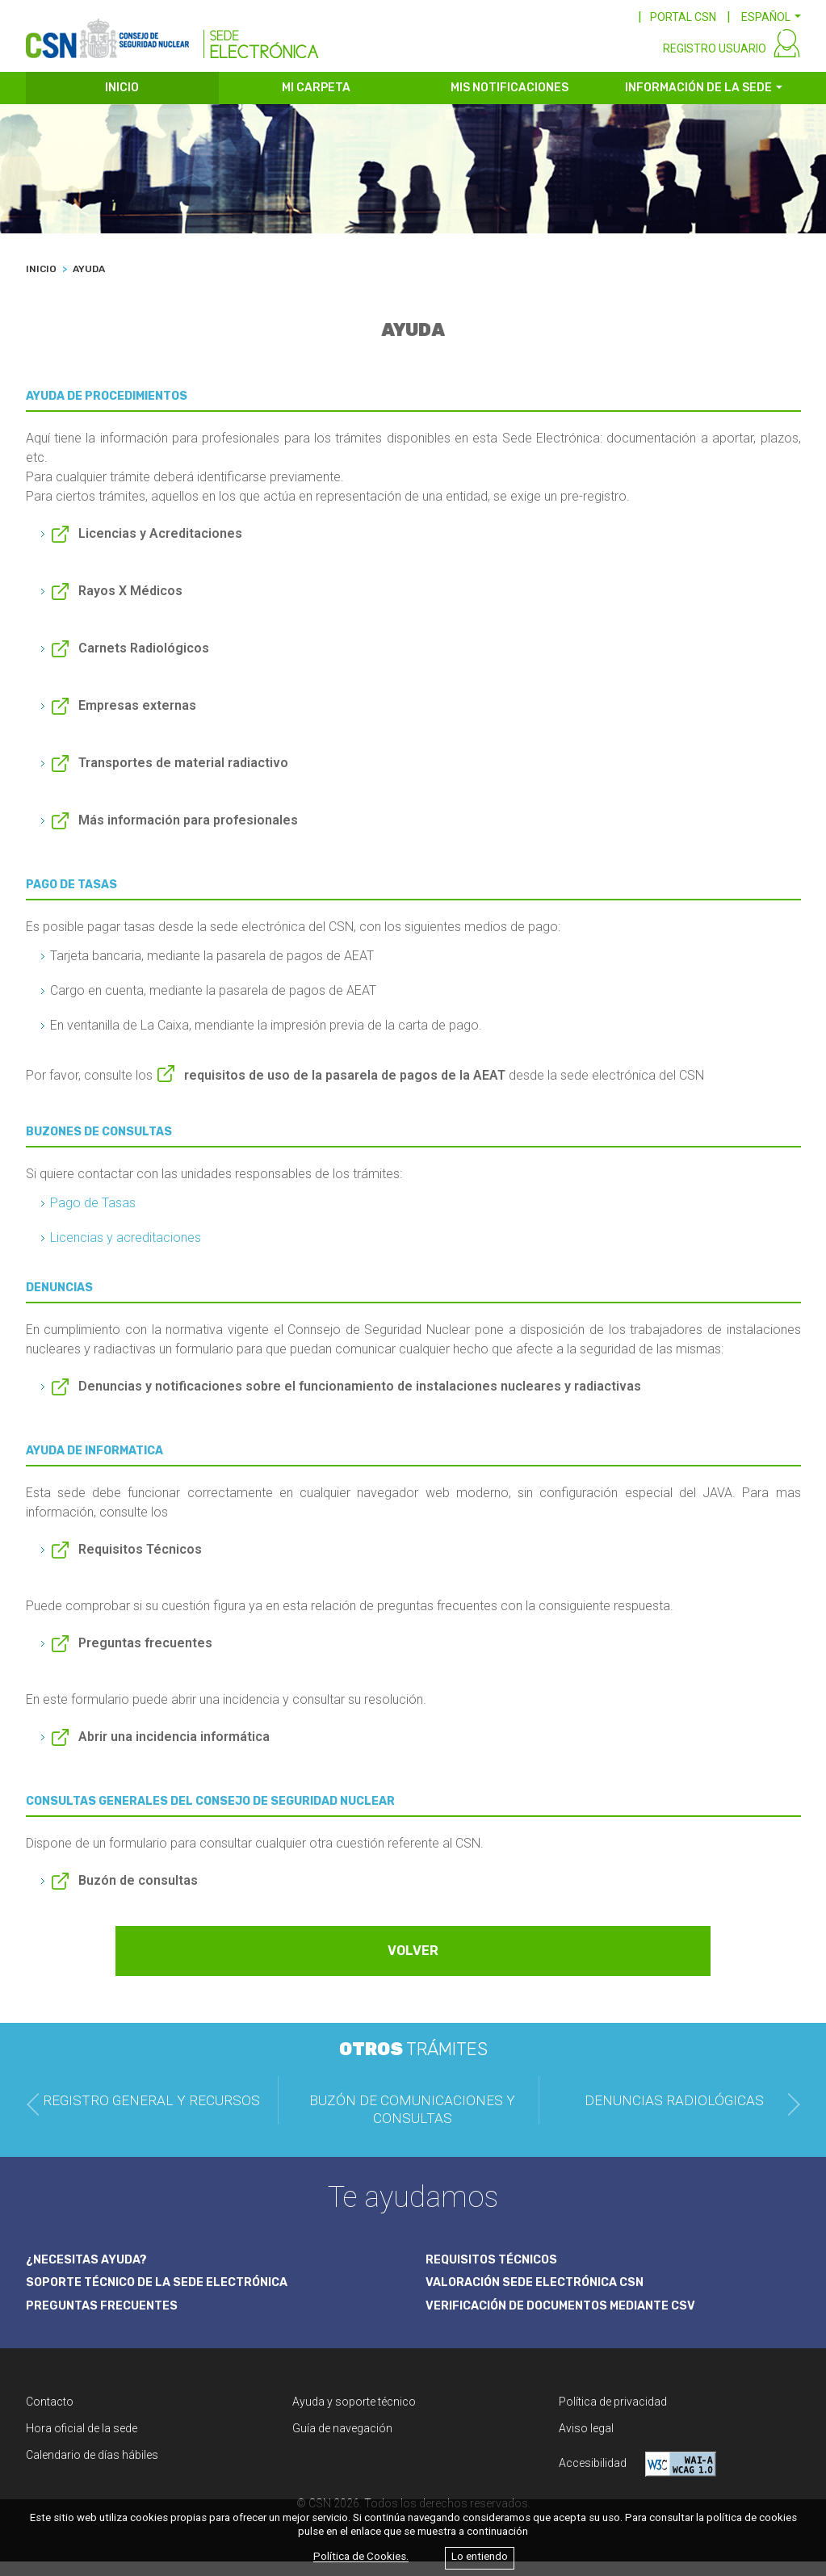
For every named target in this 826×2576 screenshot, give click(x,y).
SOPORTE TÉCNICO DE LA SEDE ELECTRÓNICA (167, 2296)
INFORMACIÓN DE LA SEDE (698, 103)
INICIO (122, 103)
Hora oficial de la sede (81, 2442)
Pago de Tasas (93, 1218)
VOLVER (413, 1966)
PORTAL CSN (683, 16)
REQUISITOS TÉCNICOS (497, 2272)
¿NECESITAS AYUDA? (91, 2272)
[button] (771, 16)
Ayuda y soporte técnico (354, 2416)
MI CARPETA (316, 103)
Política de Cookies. (361, 2557)
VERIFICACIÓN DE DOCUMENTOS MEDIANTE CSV (573, 2320)
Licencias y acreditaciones (125, 1253)
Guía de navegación (342, 2442)
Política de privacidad (613, 2416)
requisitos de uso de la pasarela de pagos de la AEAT (344, 1090)
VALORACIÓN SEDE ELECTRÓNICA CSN (543, 2296)
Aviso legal (586, 2442)
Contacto (49, 2416)
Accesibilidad (637, 2478)
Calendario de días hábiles (92, 2469)
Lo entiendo (479, 2557)
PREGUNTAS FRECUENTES (106, 2320)
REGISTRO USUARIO (714, 63)
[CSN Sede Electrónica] (172, 38)
